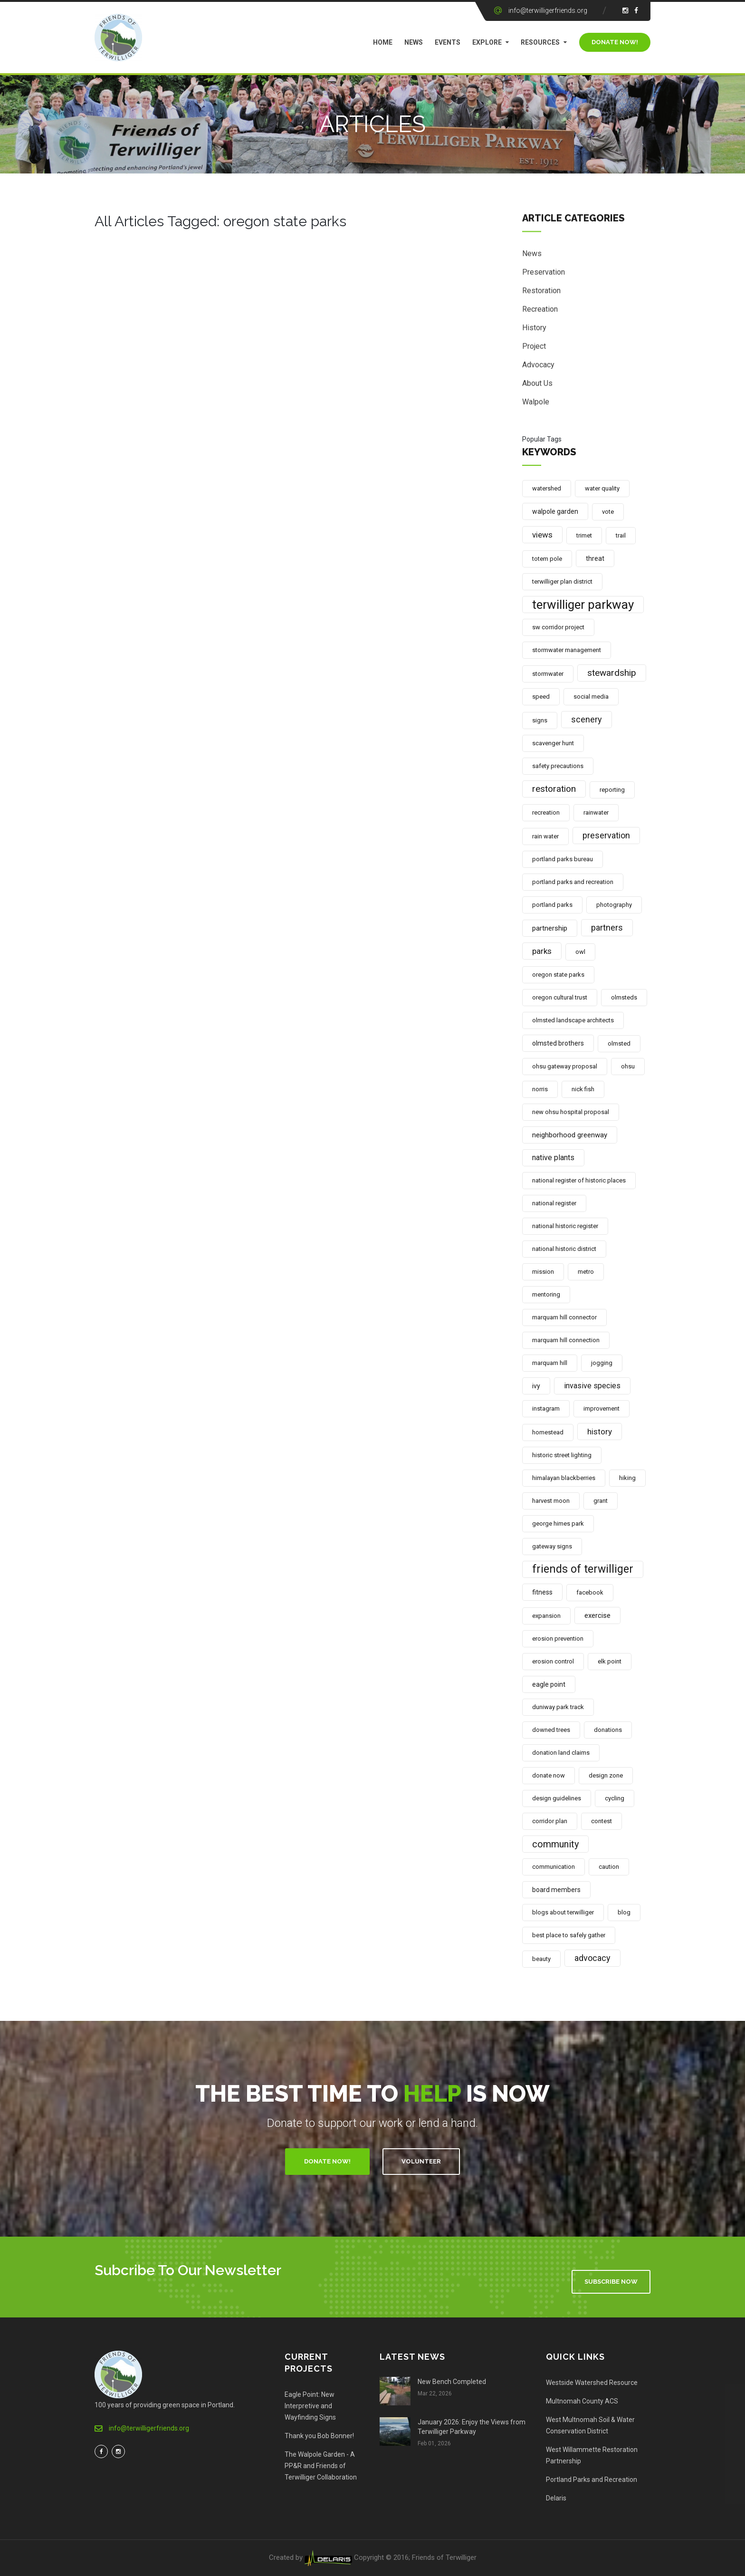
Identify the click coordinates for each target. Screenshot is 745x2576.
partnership (549, 928)
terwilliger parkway (583, 604)
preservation (606, 835)
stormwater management (566, 650)
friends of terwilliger (582, 1569)
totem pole (547, 558)
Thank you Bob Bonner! (319, 2436)
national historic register (565, 1226)
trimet (584, 535)
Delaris (556, 2498)
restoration (554, 788)
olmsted (619, 1043)
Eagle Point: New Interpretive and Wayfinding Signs (310, 2406)
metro (586, 1271)
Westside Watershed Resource (592, 2382)
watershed (546, 488)
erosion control (553, 1661)
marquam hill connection (566, 1340)
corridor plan (549, 1821)
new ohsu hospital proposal (570, 1111)
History (534, 330)
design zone (606, 1775)
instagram (546, 1408)
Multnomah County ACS (582, 2401)
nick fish (583, 1089)
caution (609, 1866)
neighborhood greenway (569, 1135)
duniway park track (558, 1707)
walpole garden (555, 511)
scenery (586, 719)
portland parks (552, 904)
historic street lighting (562, 1455)
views (542, 534)
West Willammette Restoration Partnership (592, 2455)
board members (556, 1890)
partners (607, 927)
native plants (553, 1157)
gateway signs (552, 1546)
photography (614, 904)
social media (591, 696)
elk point (609, 1661)
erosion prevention (557, 1638)
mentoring (546, 1294)
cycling (614, 1798)
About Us (537, 386)
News (413, 42)
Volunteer (421, 2161)
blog (624, 1912)
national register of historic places (579, 1180)
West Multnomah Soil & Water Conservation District (590, 2425)
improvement (601, 1408)
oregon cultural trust (559, 997)
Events (447, 42)
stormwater (548, 673)
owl (580, 951)
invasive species (592, 1385)
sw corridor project (558, 627)
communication (553, 1866)
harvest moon (551, 1500)
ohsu (628, 1066)
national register (554, 1203)
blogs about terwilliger (563, 1912)
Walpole (535, 404)
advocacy (592, 1958)
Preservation (543, 274)
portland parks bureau (562, 859)
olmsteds (624, 997)
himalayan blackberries (563, 1477)
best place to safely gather (568, 1935)
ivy (536, 1386)
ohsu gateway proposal (564, 1066)
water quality (602, 488)
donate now (548, 1775)
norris (540, 1089)
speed (541, 696)
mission (543, 1271)
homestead (548, 1432)
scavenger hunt (553, 743)
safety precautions (557, 765)
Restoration (541, 293)
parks (542, 951)
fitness (542, 1592)
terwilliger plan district (562, 581)
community (555, 1844)
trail (621, 535)
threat (595, 558)
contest (601, 1821)
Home (382, 42)
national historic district (564, 1248)
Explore (487, 42)
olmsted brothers (558, 1043)
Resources (540, 42)
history (599, 1431)
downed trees (551, 1729)
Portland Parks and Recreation (591, 2479)
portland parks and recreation (572, 881)
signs (539, 720)
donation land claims (561, 1752)
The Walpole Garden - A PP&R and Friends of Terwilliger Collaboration (321, 2466)
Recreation (540, 312)
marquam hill (549, 1362)
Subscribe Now (611, 2281)
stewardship (611, 672)
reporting (612, 789)
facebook (589, 1592)
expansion (546, 1615)
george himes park (558, 1523)
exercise (597, 1615)
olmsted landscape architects (573, 1020)
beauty (541, 1958)
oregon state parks (558, 974)
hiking (627, 1477)
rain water (545, 836)
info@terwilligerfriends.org (547, 10)
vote (608, 511)
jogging (601, 1362)
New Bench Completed (452, 2381)
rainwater (596, 812)
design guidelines (556, 1798)
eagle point (548, 1684)
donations (608, 1729)
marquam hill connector (564, 1317)
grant (600, 1500)
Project (534, 349)
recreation (546, 812)
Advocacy (538, 367)
